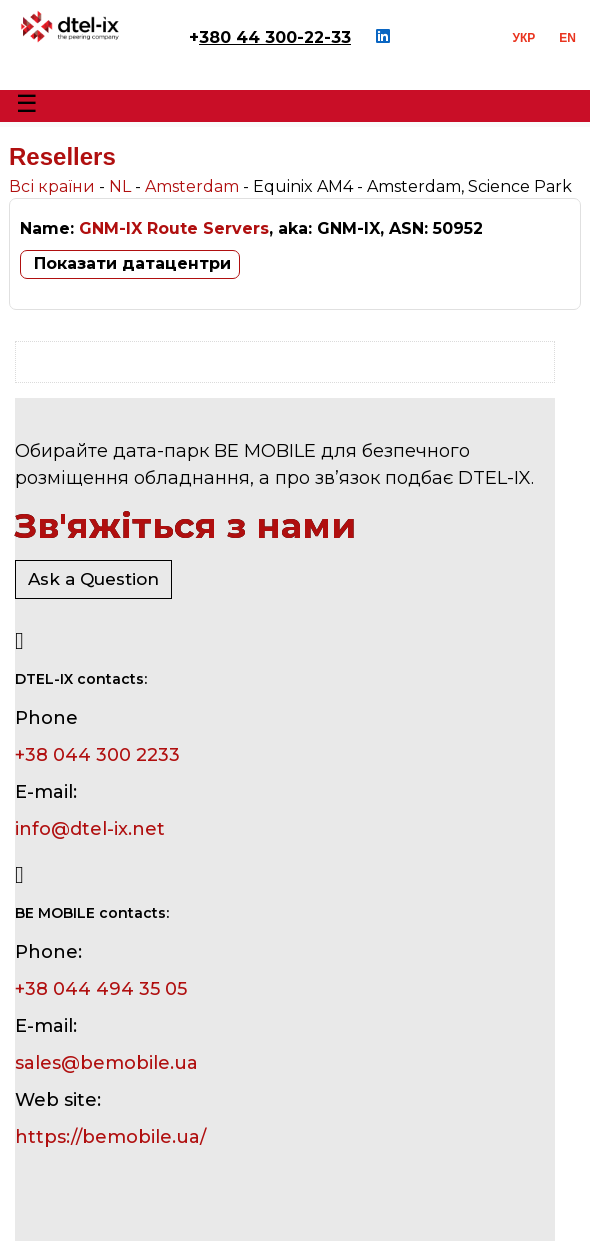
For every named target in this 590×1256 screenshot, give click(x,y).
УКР (524, 38)
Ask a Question (93, 579)
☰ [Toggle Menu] (27, 103)
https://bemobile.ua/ (110, 1137)
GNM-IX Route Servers (174, 228)
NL (120, 186)
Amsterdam (192, 186)
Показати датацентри (132, 263)
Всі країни (52, 186)
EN (567, 38)
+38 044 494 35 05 (101, 989)
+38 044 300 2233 (97, 755)
